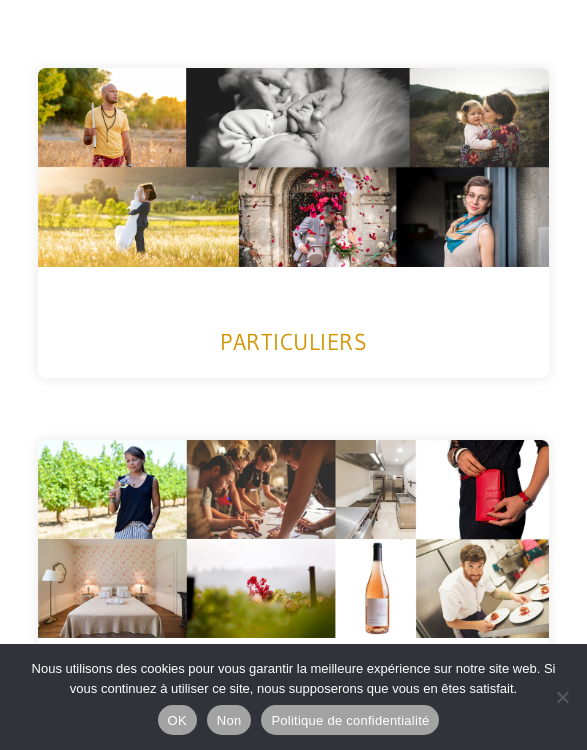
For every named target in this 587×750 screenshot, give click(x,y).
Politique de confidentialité (350, 720)
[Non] (562, 697)
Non (229, 720)
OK (177, 720)
